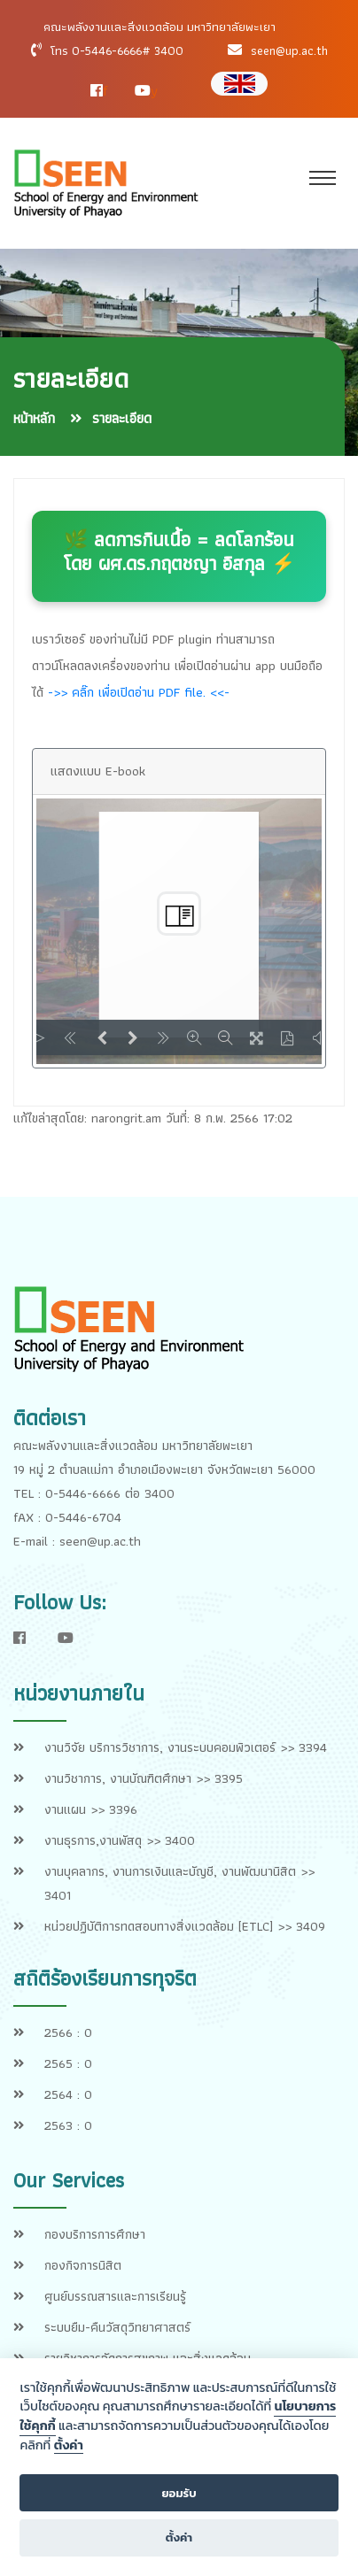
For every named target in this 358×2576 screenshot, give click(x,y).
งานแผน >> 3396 (90, 1809)
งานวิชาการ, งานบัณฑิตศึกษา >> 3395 (143, 1778)
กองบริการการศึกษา (94, 2234)
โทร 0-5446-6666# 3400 (117, 50)
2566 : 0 (68, 2032)
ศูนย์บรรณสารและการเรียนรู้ (115, 2296)
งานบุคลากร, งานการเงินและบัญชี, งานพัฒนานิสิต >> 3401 (179, 1883)
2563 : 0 (68, 2125)
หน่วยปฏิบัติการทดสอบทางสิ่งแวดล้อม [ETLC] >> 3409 (184, 1926)
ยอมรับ (178, 2493)
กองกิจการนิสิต (82, 2265)
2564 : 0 (68, 2094)
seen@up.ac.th (289, 50)
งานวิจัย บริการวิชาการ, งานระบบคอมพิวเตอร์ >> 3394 (185, 1747)
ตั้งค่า (68, 2446)
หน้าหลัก (34, 418)
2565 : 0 (68, 2063)
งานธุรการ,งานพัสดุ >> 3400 (119, 1840)
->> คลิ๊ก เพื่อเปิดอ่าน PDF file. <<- (139, 692)
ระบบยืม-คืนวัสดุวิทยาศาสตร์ (117, 2327)
